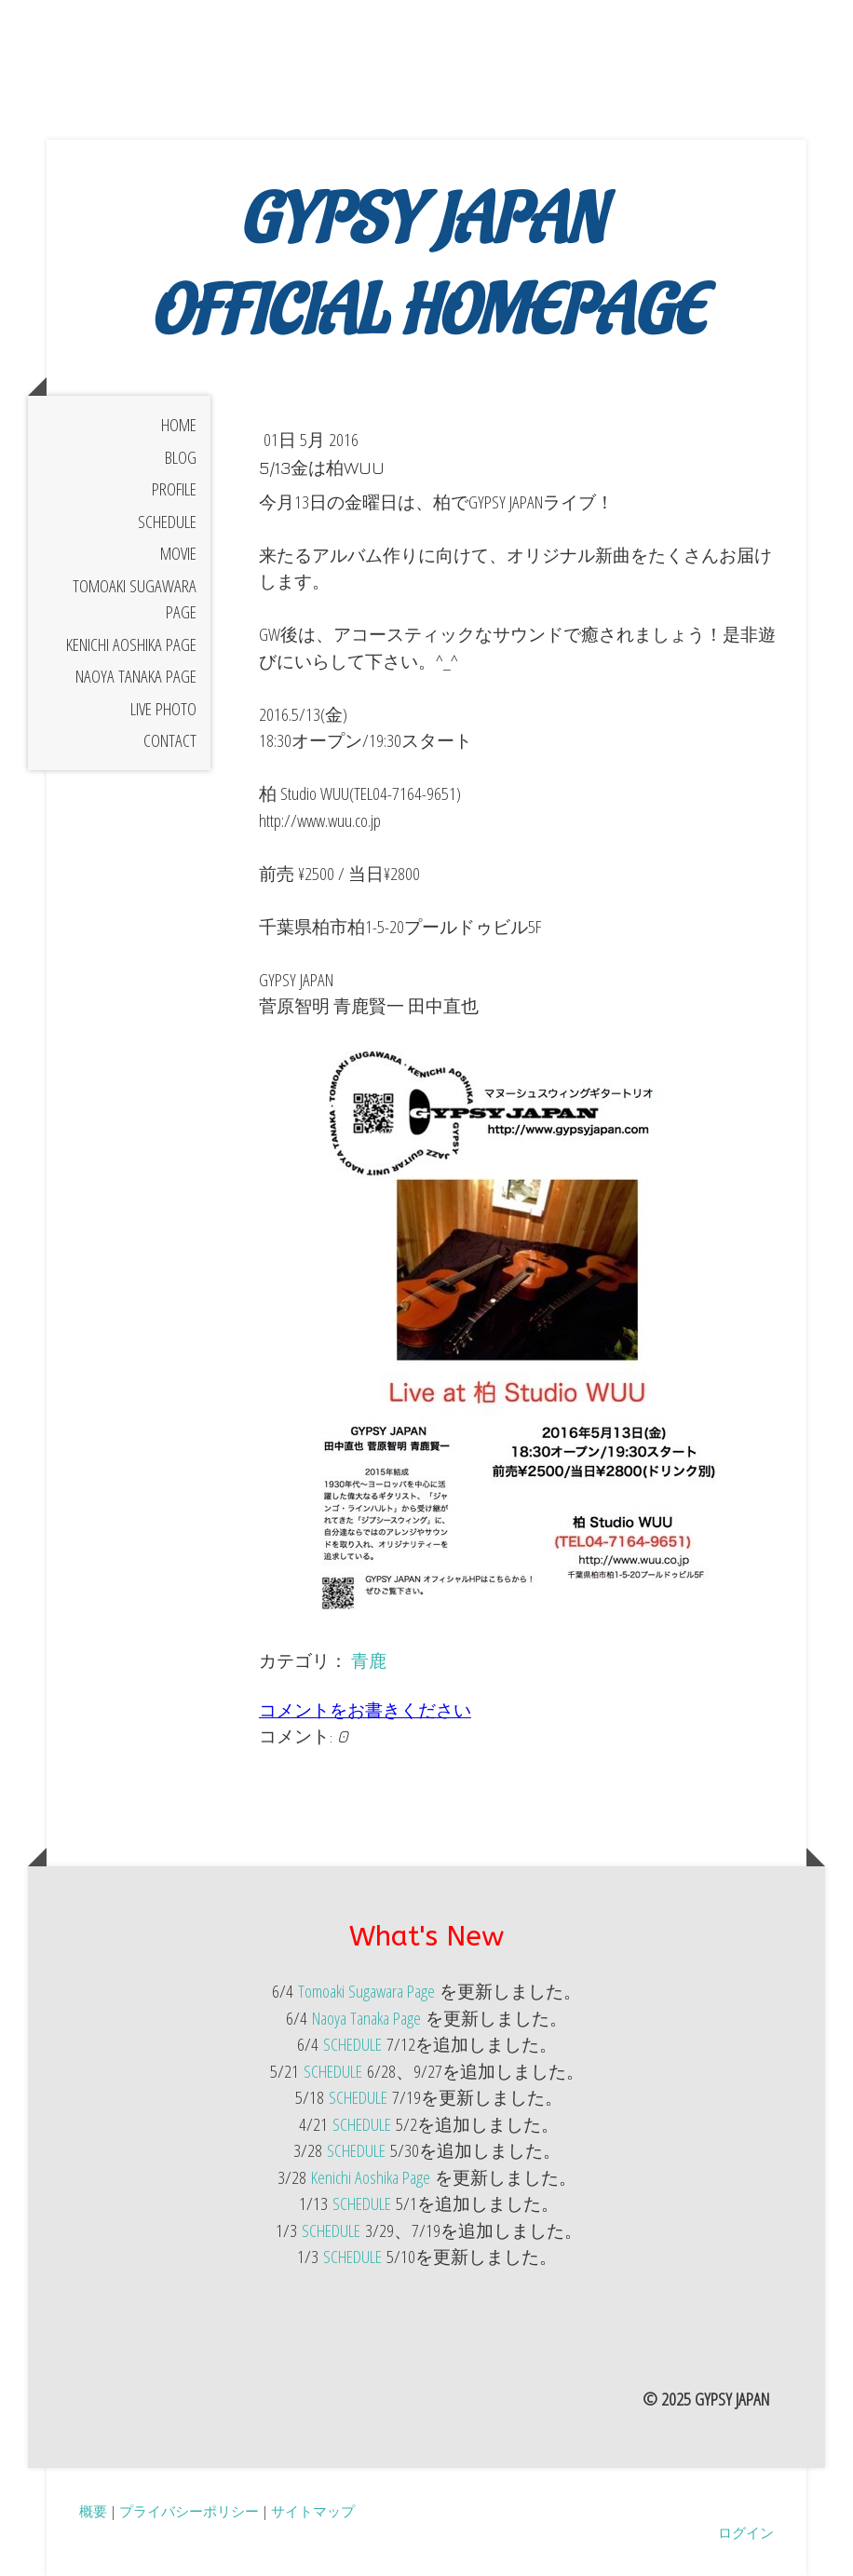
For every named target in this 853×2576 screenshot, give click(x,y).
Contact (169, 740)
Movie (178, 553)
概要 (93, 2510)
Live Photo (163, 709)
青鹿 (368, 1660)
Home (178, 425)
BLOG (180, 457)
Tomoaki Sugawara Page (134, 599)
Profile (174, 489)
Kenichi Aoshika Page (131, 644)
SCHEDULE (352, 2044)
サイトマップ (313, 2510)
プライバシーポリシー (189, 2510)
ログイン (746, 2532)
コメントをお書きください (365, 1710)
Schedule (167, 521)
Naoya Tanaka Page (135, 676)
